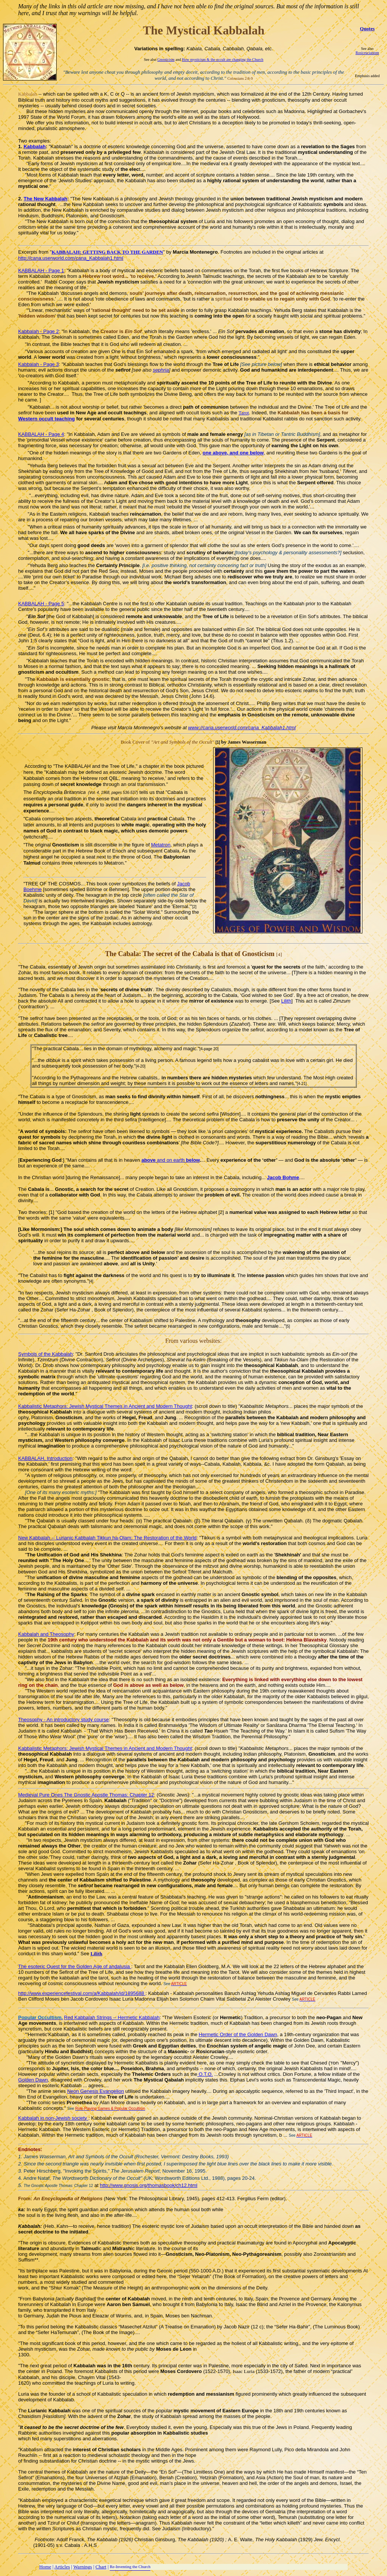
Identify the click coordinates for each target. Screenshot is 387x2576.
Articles (62, 2567)
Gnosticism (166, 59)
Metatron (160, 845)
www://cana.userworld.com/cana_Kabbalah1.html (242, 727)
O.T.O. (205, 2074)
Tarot (243, 412)
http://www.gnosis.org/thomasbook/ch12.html (148, 2185)
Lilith (286, 1001)
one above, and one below (233, 453)
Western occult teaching (46, 419)
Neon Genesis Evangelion (95, 2091)
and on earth (170, 1160)
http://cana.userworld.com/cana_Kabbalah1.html (70, 258)
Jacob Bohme (283, 1177)
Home (45, 2567)
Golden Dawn (33, 2080)
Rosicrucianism (367, 53)
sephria (161, 370)
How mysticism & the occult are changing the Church (222, 59)
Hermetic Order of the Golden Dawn (238, 2034)
